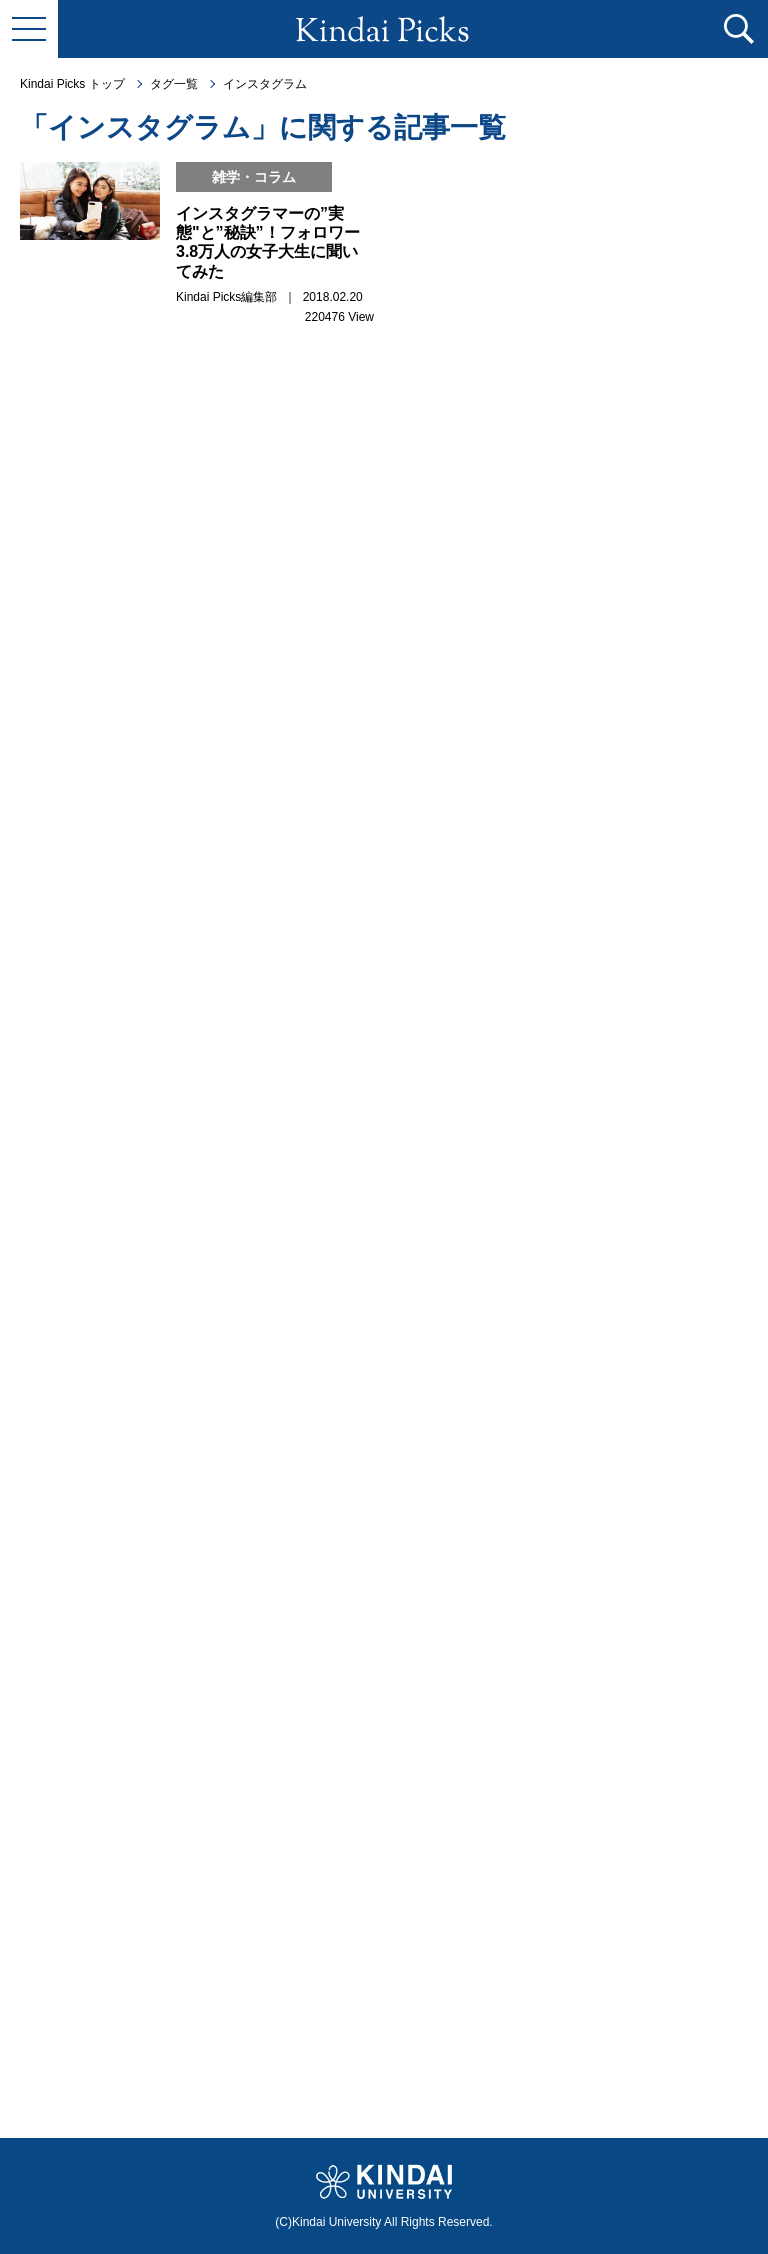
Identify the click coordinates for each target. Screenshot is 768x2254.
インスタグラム (265, 84)
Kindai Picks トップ (72, 84)
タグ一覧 (174, 84)
